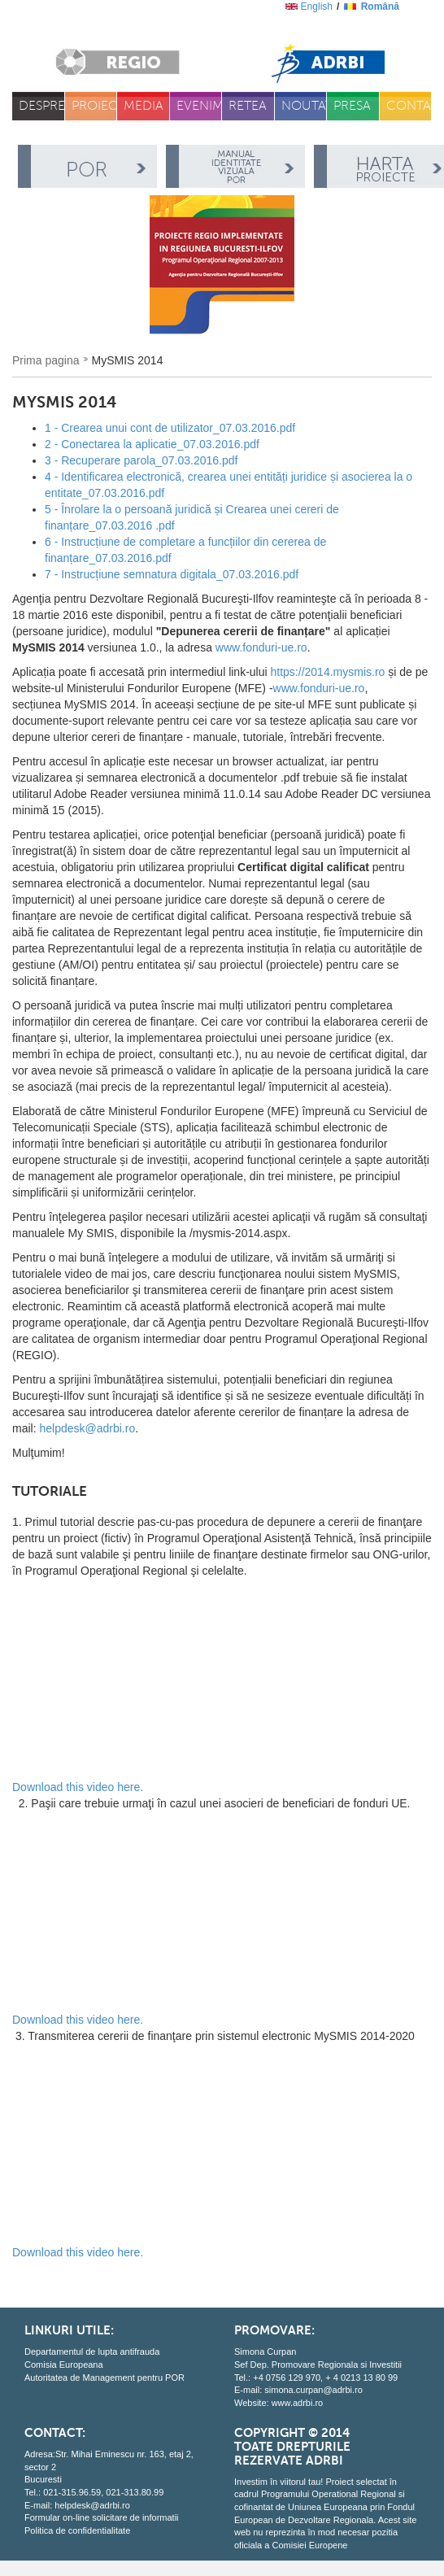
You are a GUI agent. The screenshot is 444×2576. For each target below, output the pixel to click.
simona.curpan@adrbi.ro (313, 2390)
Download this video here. (77, 1787)
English (317, 6)
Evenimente (199, 105)
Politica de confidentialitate (77, 2530)
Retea (248, 105)
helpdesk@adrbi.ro (87, 1428)
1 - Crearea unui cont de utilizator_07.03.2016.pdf (170, 427)
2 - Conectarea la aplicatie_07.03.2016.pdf (152, 444)
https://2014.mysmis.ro (328, 671)
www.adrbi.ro (298, 2403)
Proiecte (95, 105)
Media (143, 105)
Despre (42, 105)
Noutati (304, 105)
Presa (352, 105)
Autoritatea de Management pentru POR (104, 2377)
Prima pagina (46, 360)
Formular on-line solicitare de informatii (101, 2517)
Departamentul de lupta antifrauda (91, 2351)
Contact (409, 105)
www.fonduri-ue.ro (261, 647)
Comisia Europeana (63, 2364)
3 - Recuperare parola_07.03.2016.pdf (141, 460)
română (380, 6)
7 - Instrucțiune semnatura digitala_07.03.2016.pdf (171, 574)
